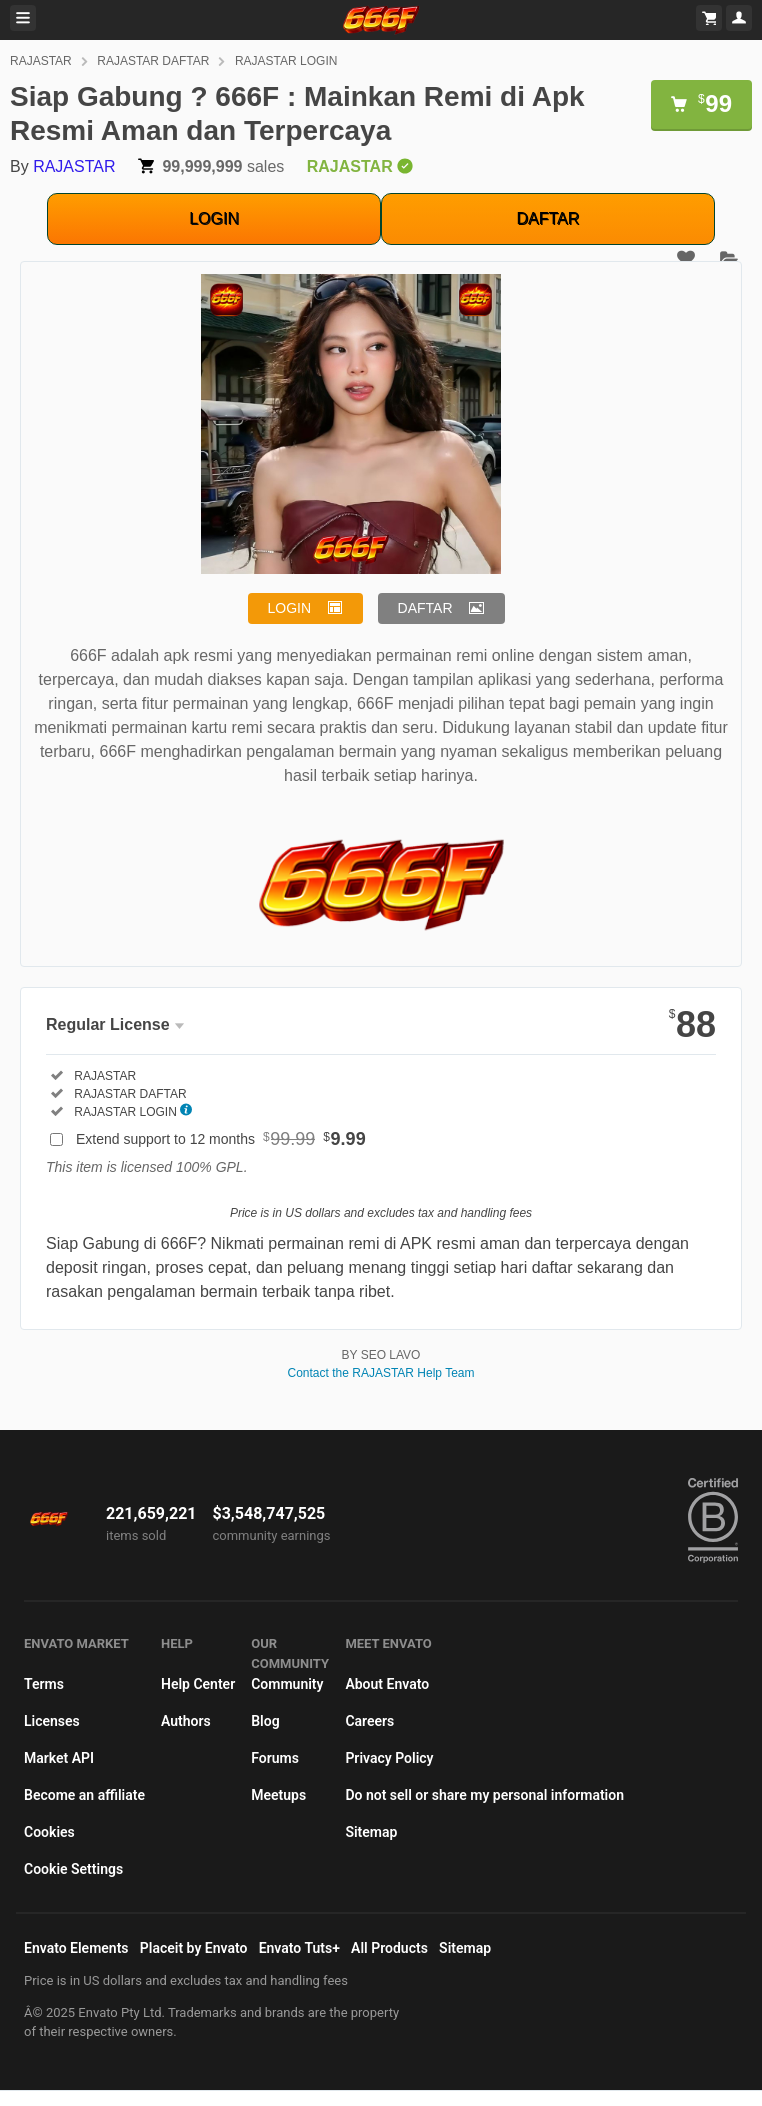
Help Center (198, 1684)
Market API (59, 1758)
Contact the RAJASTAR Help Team (381, 1373)
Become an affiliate (84, 1795)
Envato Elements (76, 1948)
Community (287, 1684)
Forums (275, 1758)
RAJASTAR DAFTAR (153, 61)
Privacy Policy (389, 1758)
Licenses (52, 1721)
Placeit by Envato (194, 1948)
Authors (186, 1721)
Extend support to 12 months (221, 1139)
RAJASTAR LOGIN (286, 61)
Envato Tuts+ (299, 1948)
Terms (44, 1684)
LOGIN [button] (290, 608)
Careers (369, 1721)
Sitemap (371, 1832)
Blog (265, 1721)
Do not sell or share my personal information (484, 1795)
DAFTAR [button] (425, 608)
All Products (389, 1948)
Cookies (49, 1832)
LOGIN (214, 218)
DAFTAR (548, 218)
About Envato (387, 1684)
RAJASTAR (41, 61)
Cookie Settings (73, 1869)
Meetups (278, 1795)
